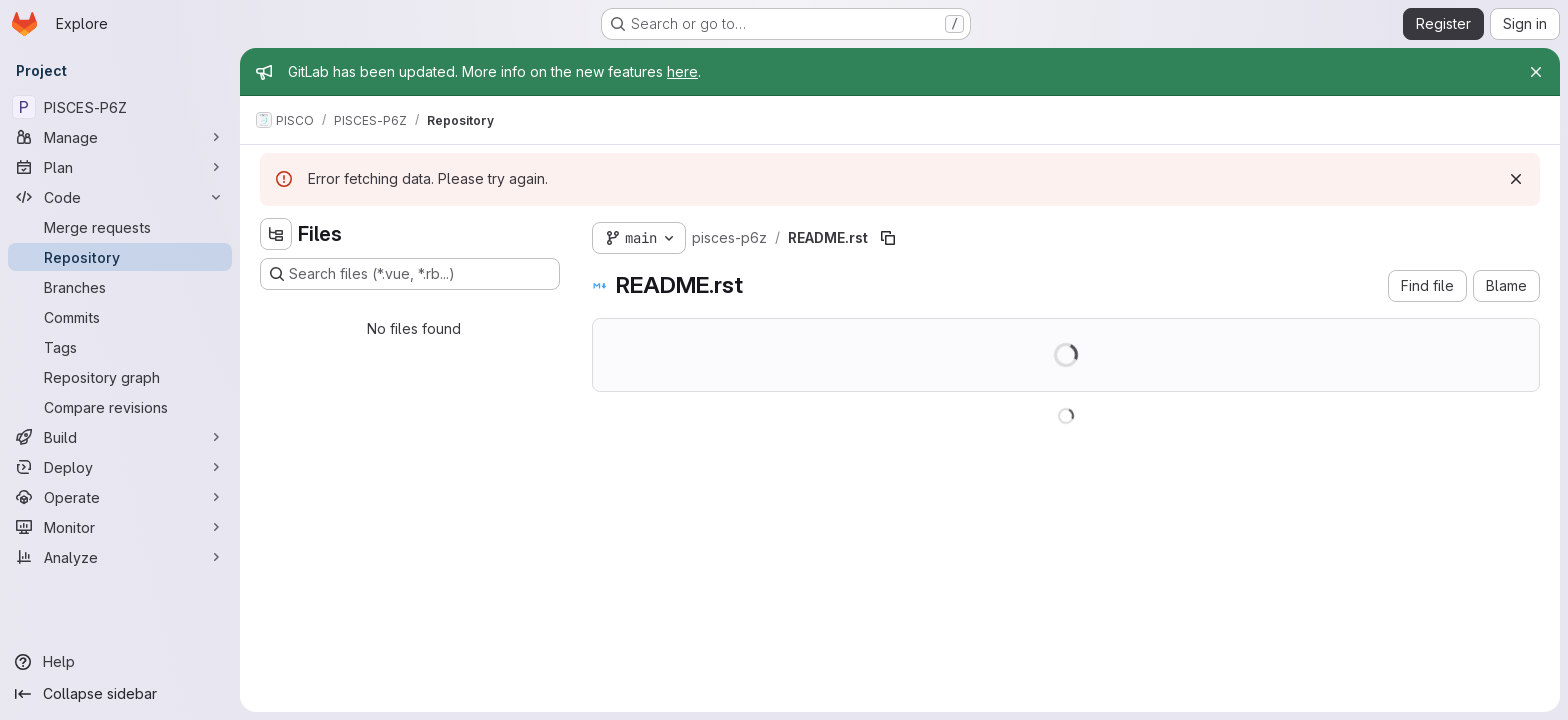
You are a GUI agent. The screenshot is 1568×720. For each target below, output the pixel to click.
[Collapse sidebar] (120, 694)
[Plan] (120, 167)
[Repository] (120, 257)
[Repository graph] (120, 377)
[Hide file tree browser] (276, 234)
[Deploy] (120, 467)
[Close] (1536, 72)
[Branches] (120, 287)
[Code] (120, 197)
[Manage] (120, 137)
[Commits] (120, 317)
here (682, 71)
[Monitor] (120, 527)
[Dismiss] (1516, 179)
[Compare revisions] (120, 407)
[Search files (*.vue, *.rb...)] (410, 274)
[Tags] (120, 347)
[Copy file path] (888, 238)
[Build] (120, 437)
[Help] (120, 662)
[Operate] (120, 497)
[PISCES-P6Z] (120, 107)
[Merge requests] (120, 227)
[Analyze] (120, 557)
